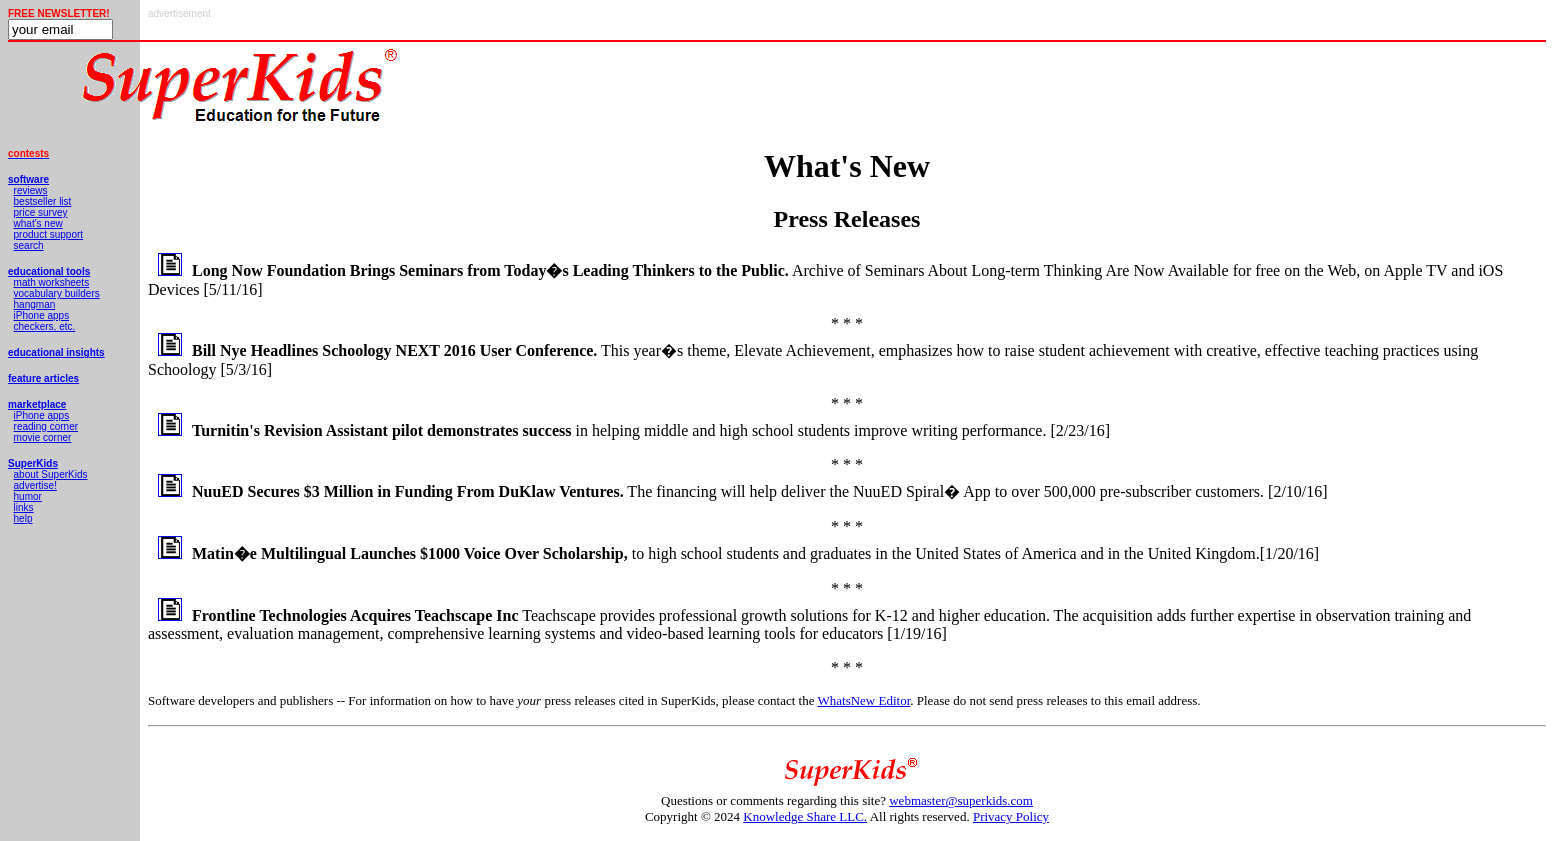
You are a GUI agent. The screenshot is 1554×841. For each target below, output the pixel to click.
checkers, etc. (45, 326)
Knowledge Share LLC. (805, 816)
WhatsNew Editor (863, 700)
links (24, 507)
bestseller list (43, 201)
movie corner (43, 437)
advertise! (35, 485)
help (23, 518)
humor (28, 496)
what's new (38, 223)
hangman (35, 304)
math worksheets (52, 282)
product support (49, 234)
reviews (31, 190)
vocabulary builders (57, 293)
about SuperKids (51, 474)
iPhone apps (42, 315)
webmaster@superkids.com (961, 800)
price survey (41, 212)
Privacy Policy (1011, 816)
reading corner (46, 426)
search (29, 245)
